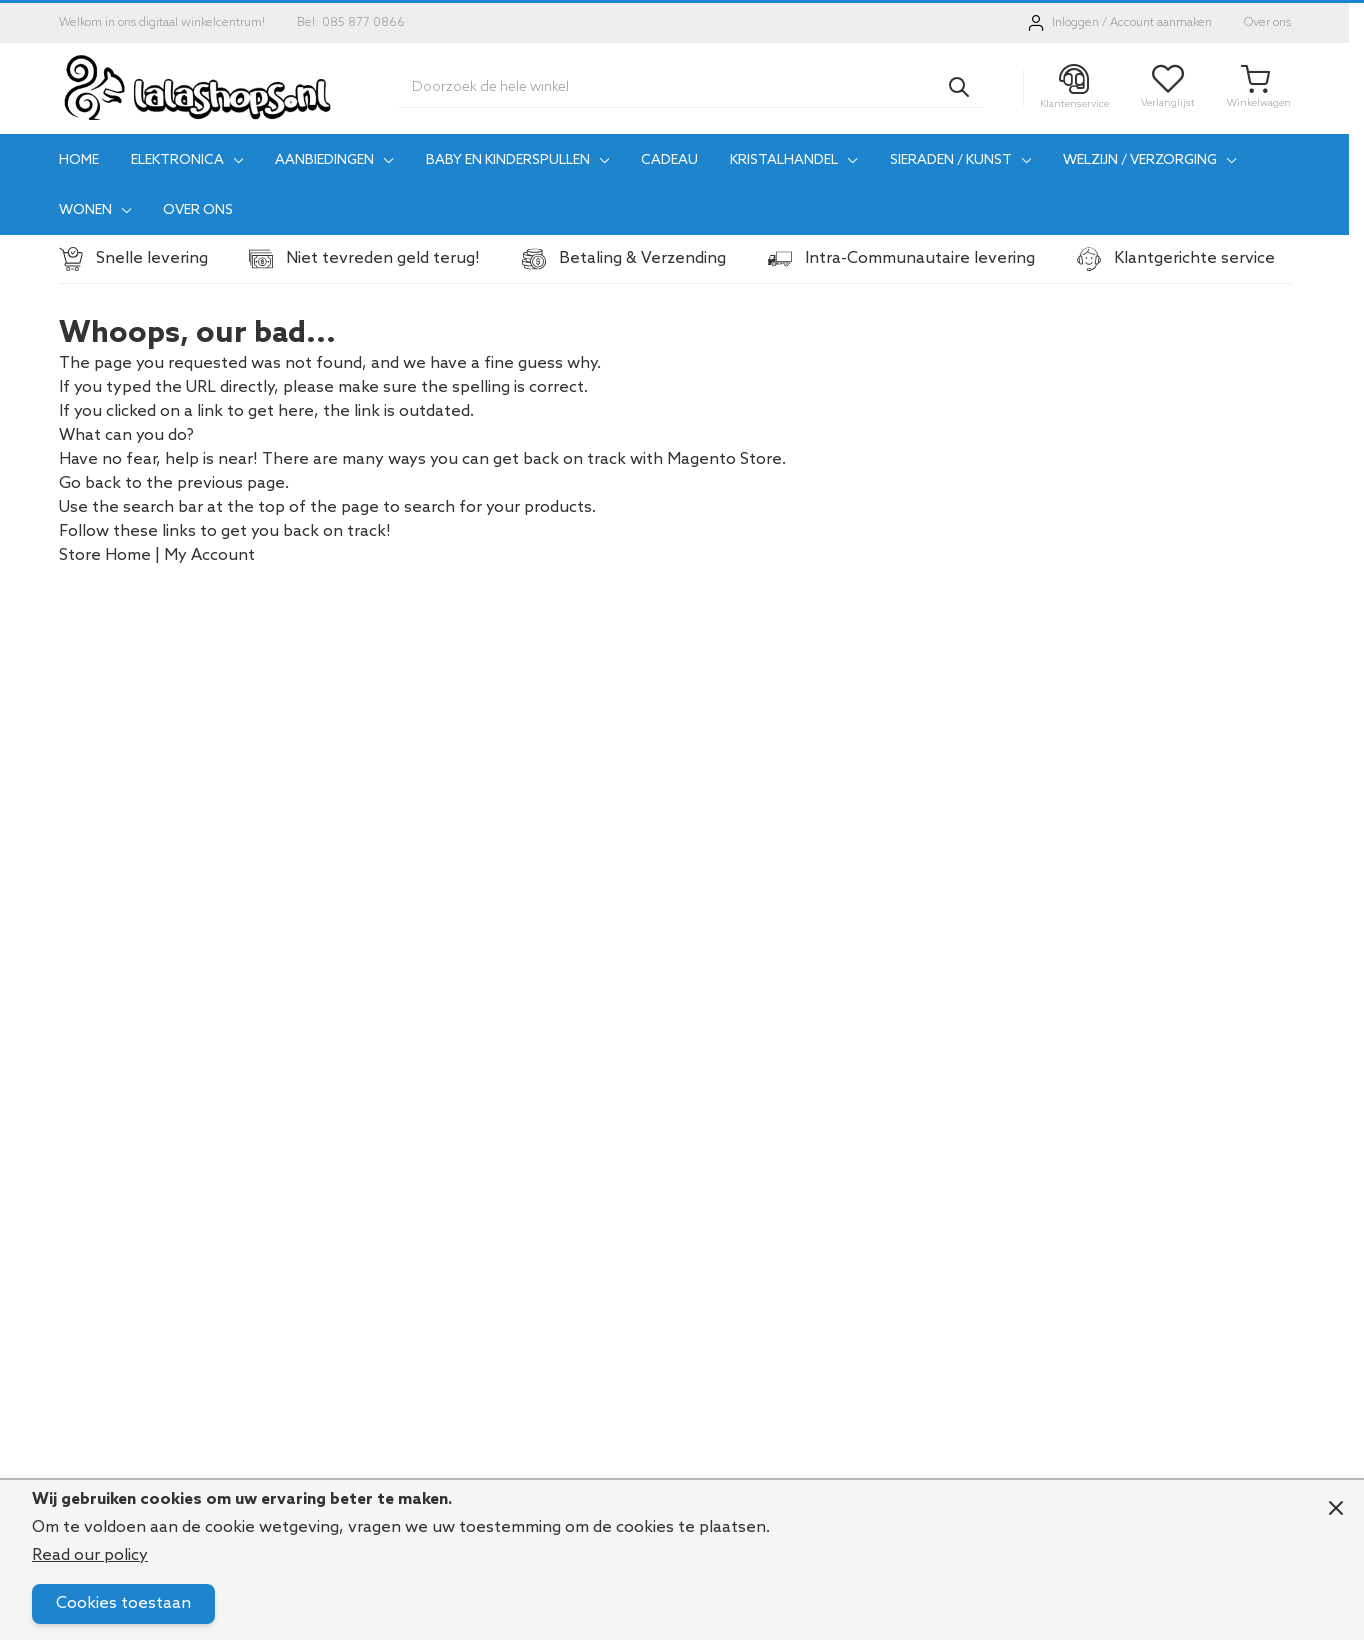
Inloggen (1075, 23)
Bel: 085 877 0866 (351, 23)
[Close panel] (1336, 1508)
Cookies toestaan (123, 1603)
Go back (90, 483)
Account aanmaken (1161, 23)
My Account (209, 555)
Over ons (1267, 23)
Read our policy (90, 1555)
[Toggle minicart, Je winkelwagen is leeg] (1259, 87)
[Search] (959, 87)
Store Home (105, 555)
